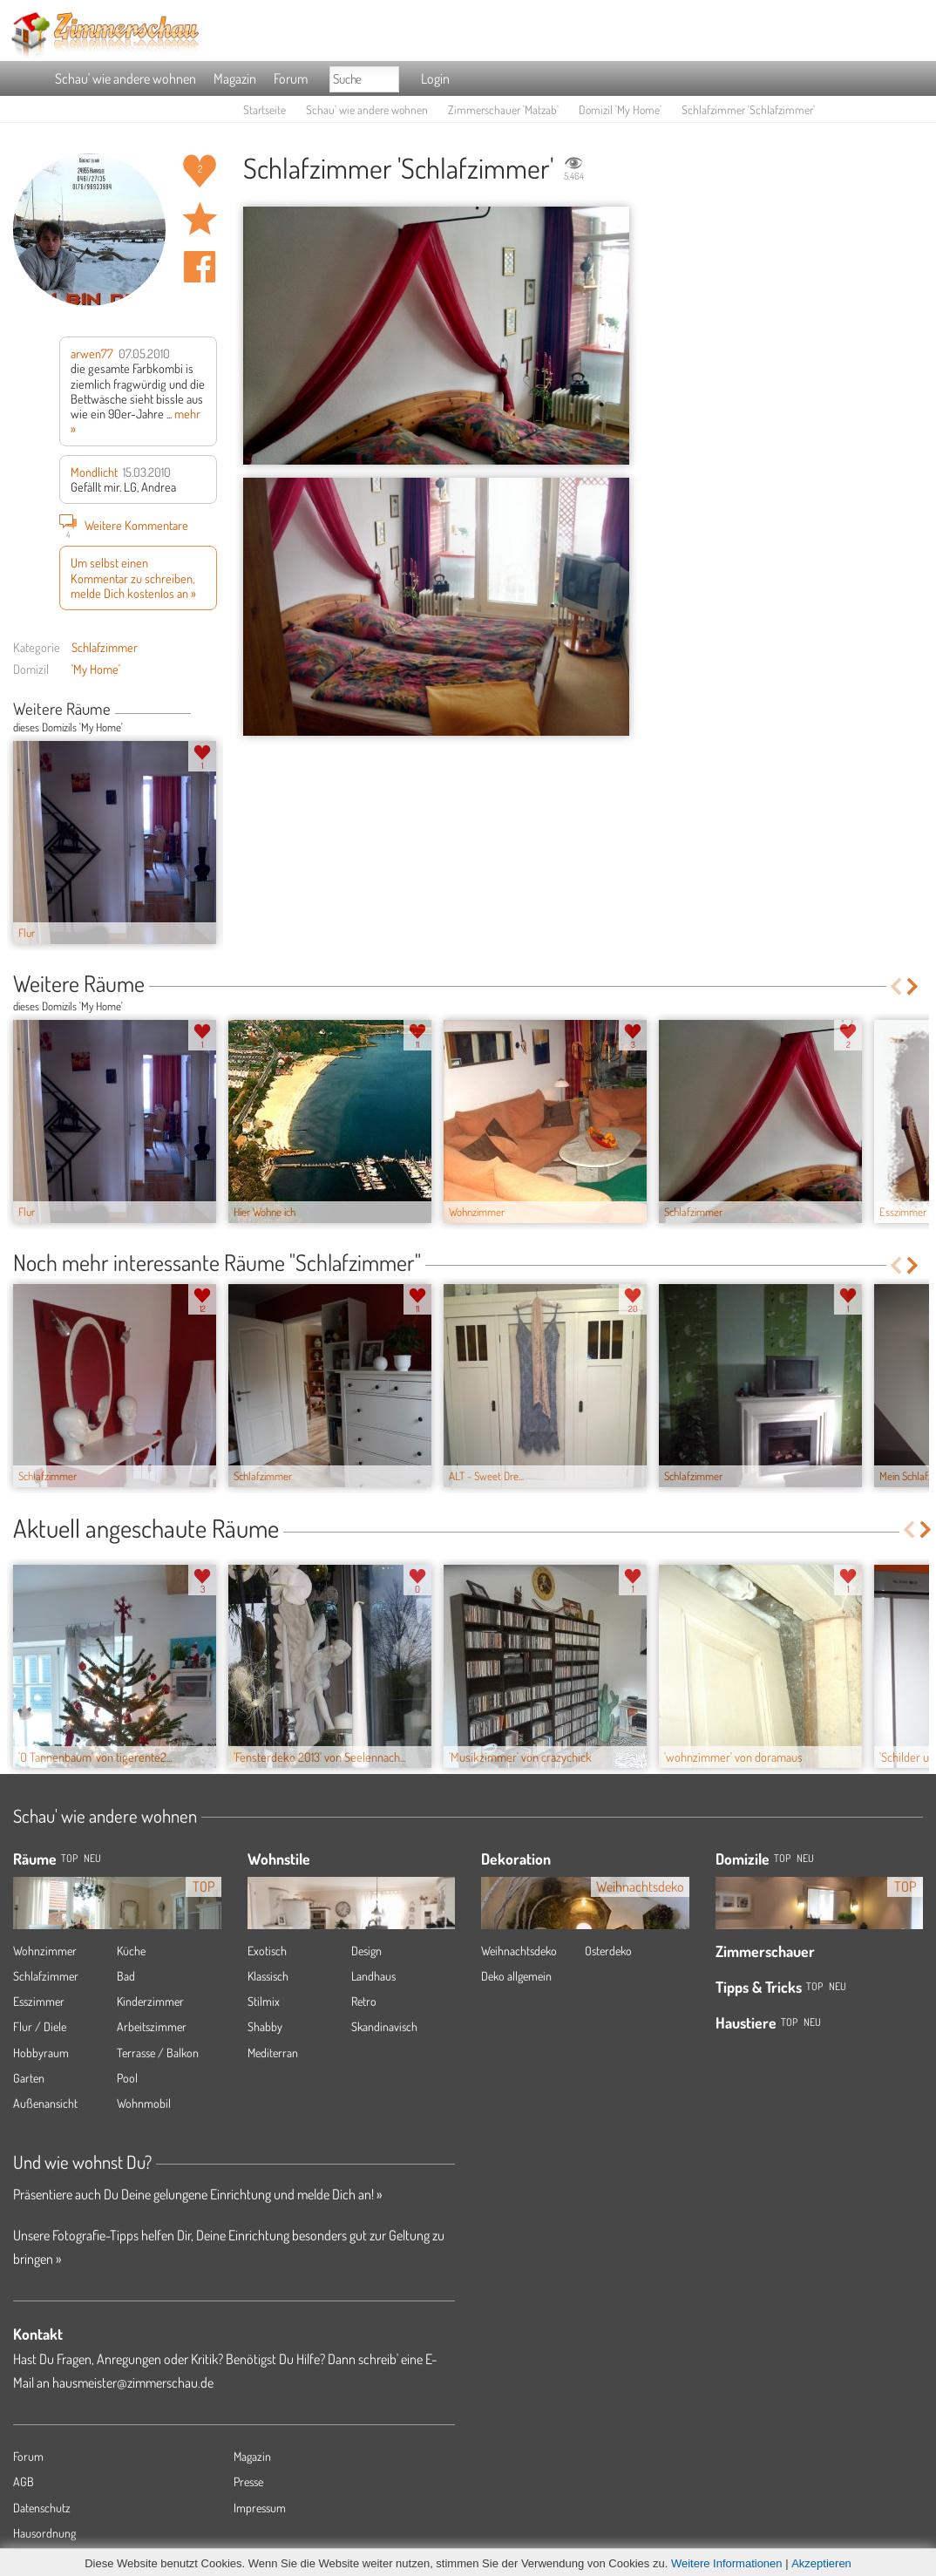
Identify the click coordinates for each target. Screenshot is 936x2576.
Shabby (265, 2026)
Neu (805, 1858)
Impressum (260, 2507)
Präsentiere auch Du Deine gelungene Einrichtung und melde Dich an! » (197, 2194)
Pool (127, 2077)
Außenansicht (45, 2103)
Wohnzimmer (45, 1950)
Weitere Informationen (727, 2563)
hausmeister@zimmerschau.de (133, 2382)
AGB (23, 2481)
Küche (131, 1950)
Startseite (264, 109)
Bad (126, 1975)
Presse (248, 2481)
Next (210, 710)
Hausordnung (44, 2532)
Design (366, 1950)
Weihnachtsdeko (519, 1950)
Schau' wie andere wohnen (125, 78)
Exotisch (267, 1950)
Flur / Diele (39, 2026)
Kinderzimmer (150, 2001)
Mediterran (273, 2052)
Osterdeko (608, 1950)
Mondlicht (94, 471)
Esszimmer (38, 2001)
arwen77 (92, 353)
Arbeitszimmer (152, 2026)
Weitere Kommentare (123, 525)
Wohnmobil (144, 2103)
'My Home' (95, 668)
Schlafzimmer (104, 647)
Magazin (235, 78)
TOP (69, 1858)
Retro (363, 2001)
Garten (28, 2077)
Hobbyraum (41, 2052)
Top (782, 1858)
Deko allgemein (516, 1975)
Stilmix (264, 2001)
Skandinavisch (384, 2026)
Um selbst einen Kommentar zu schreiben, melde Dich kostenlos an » (133, 577)
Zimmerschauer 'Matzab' (503, 109)
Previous (197, 710)
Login (435, 78)
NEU (92, 1858)
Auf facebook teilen (199, 266)
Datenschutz (42, 2507)
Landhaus (373, 1975)
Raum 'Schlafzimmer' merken (199, 218)
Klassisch (268, 1975)
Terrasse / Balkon (158, 2052)
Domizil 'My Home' (620, 109)
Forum (291, 78)
